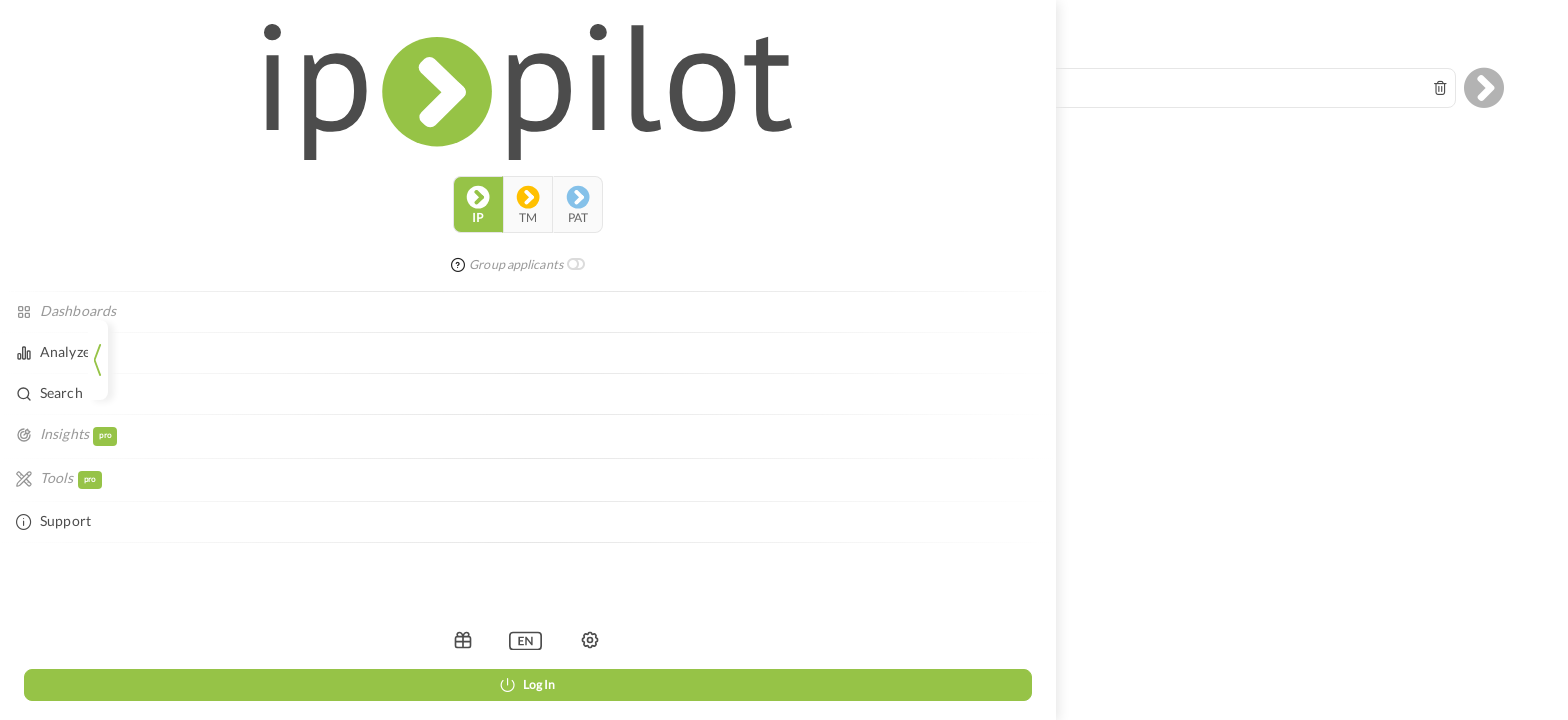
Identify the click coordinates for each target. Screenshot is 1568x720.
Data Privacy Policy (915, 386)
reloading (908, 254)
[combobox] (860, 72)
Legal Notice (823, 386)
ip (46, 94)
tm (96, 94)
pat (146, 94)
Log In (96, 684)
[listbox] (94, 640)
